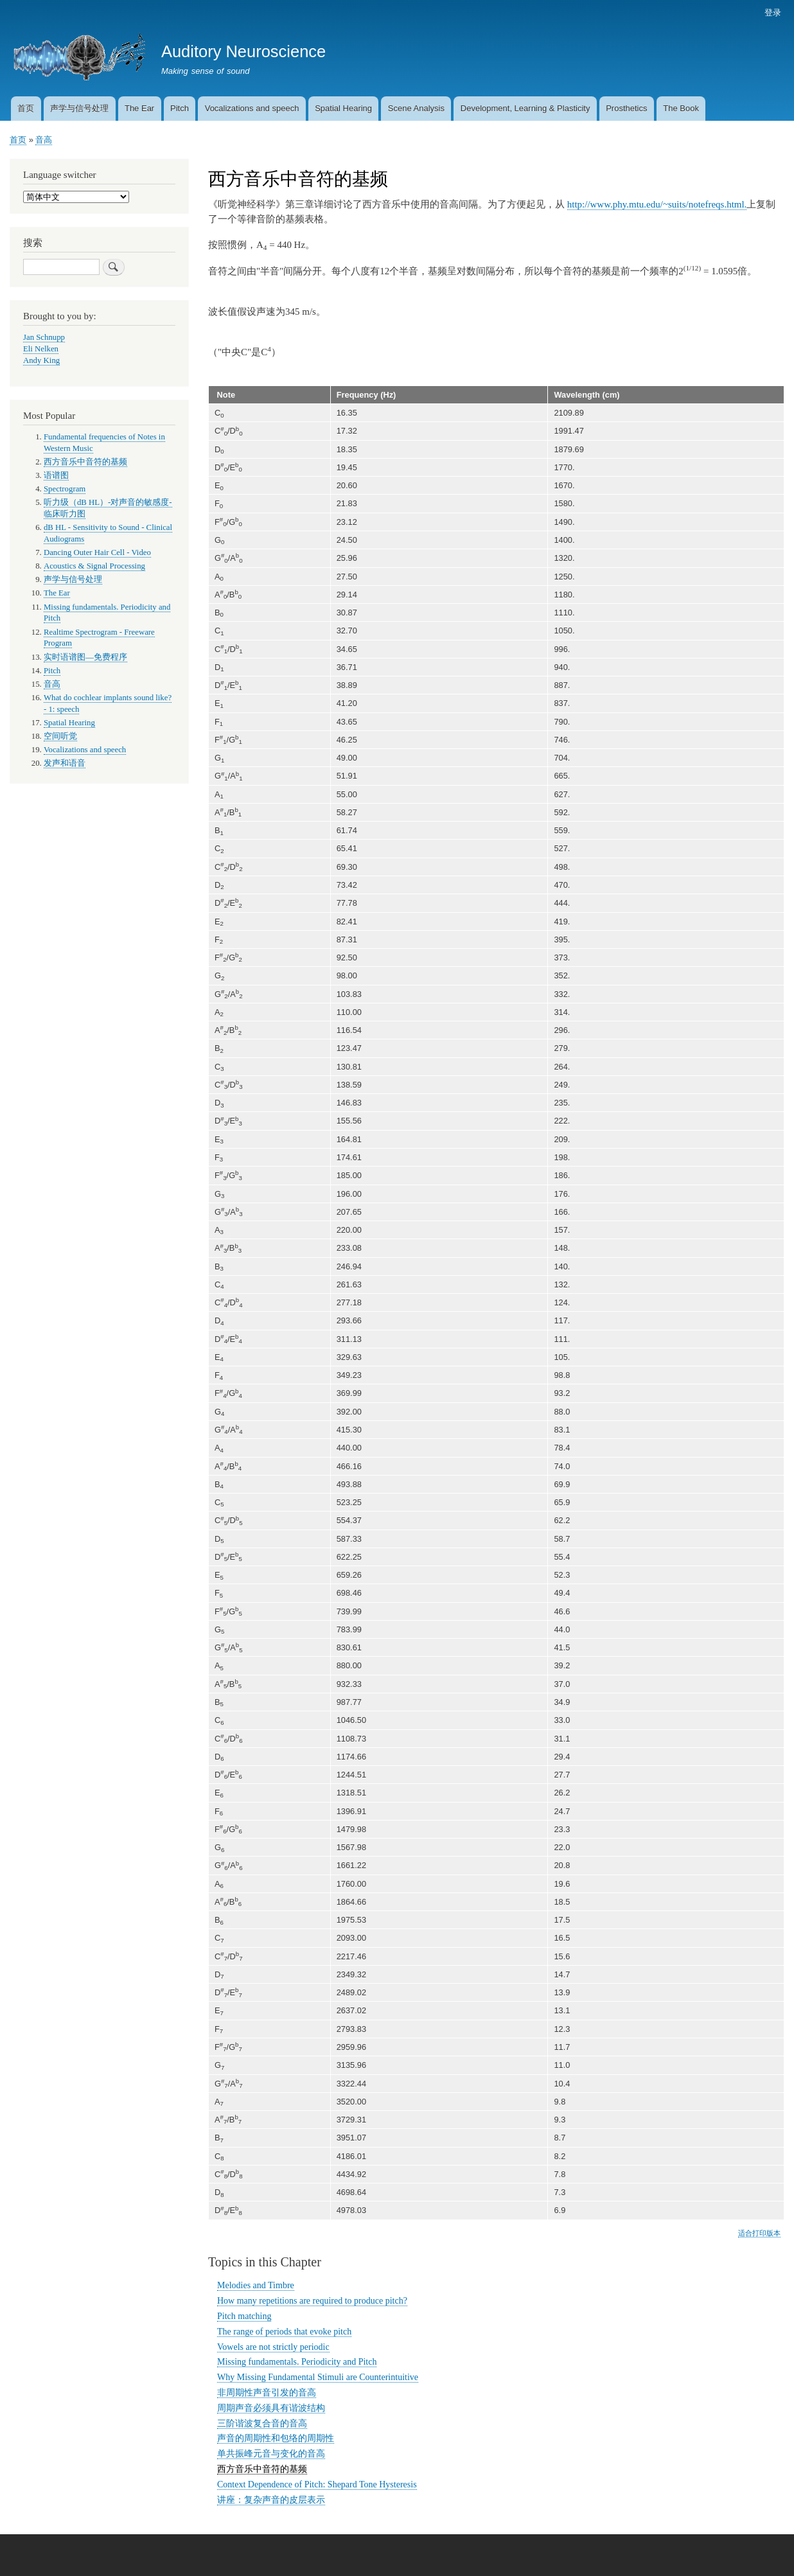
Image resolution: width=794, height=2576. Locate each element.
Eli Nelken (40, 348)
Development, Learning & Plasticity (525, 108)
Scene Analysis (416, 108)
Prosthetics (626, 108)
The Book (681, 108)
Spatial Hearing (343, 108)
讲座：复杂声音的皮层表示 (271, 2500)
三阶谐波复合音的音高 (262, 2423)
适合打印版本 (759, 2233)
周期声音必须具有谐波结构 (271, 2408)
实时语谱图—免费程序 (85, 657)
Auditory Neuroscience (243, 51)
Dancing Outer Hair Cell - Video (97, 552)
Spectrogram (64, 488)
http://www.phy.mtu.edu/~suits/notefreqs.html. (657, 204)
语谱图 (56, 475)
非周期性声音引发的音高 (266, 2392)
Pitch (179, 108)
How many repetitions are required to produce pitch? (312, 2301)
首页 (25, 108)
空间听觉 (60, 736)
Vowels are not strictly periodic (273, 2347)
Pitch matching (244, 2316)
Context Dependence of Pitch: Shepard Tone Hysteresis (317, 2484)
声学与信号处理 (79, 108)
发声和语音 (64, 763)
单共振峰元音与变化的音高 (271, 2453)
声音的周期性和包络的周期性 (275, 2438)
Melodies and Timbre (255, 2285)
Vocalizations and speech (252, 108)
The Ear (139, 108)
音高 (43, 140)
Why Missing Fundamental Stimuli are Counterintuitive (317, 2377)
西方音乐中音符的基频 (262, 2469)
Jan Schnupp (44, 337)
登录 (772, 12)
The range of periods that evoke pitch (284, 2331)
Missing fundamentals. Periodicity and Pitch (296, 2362)
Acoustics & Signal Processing (94, 565)
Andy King (41, 360)
